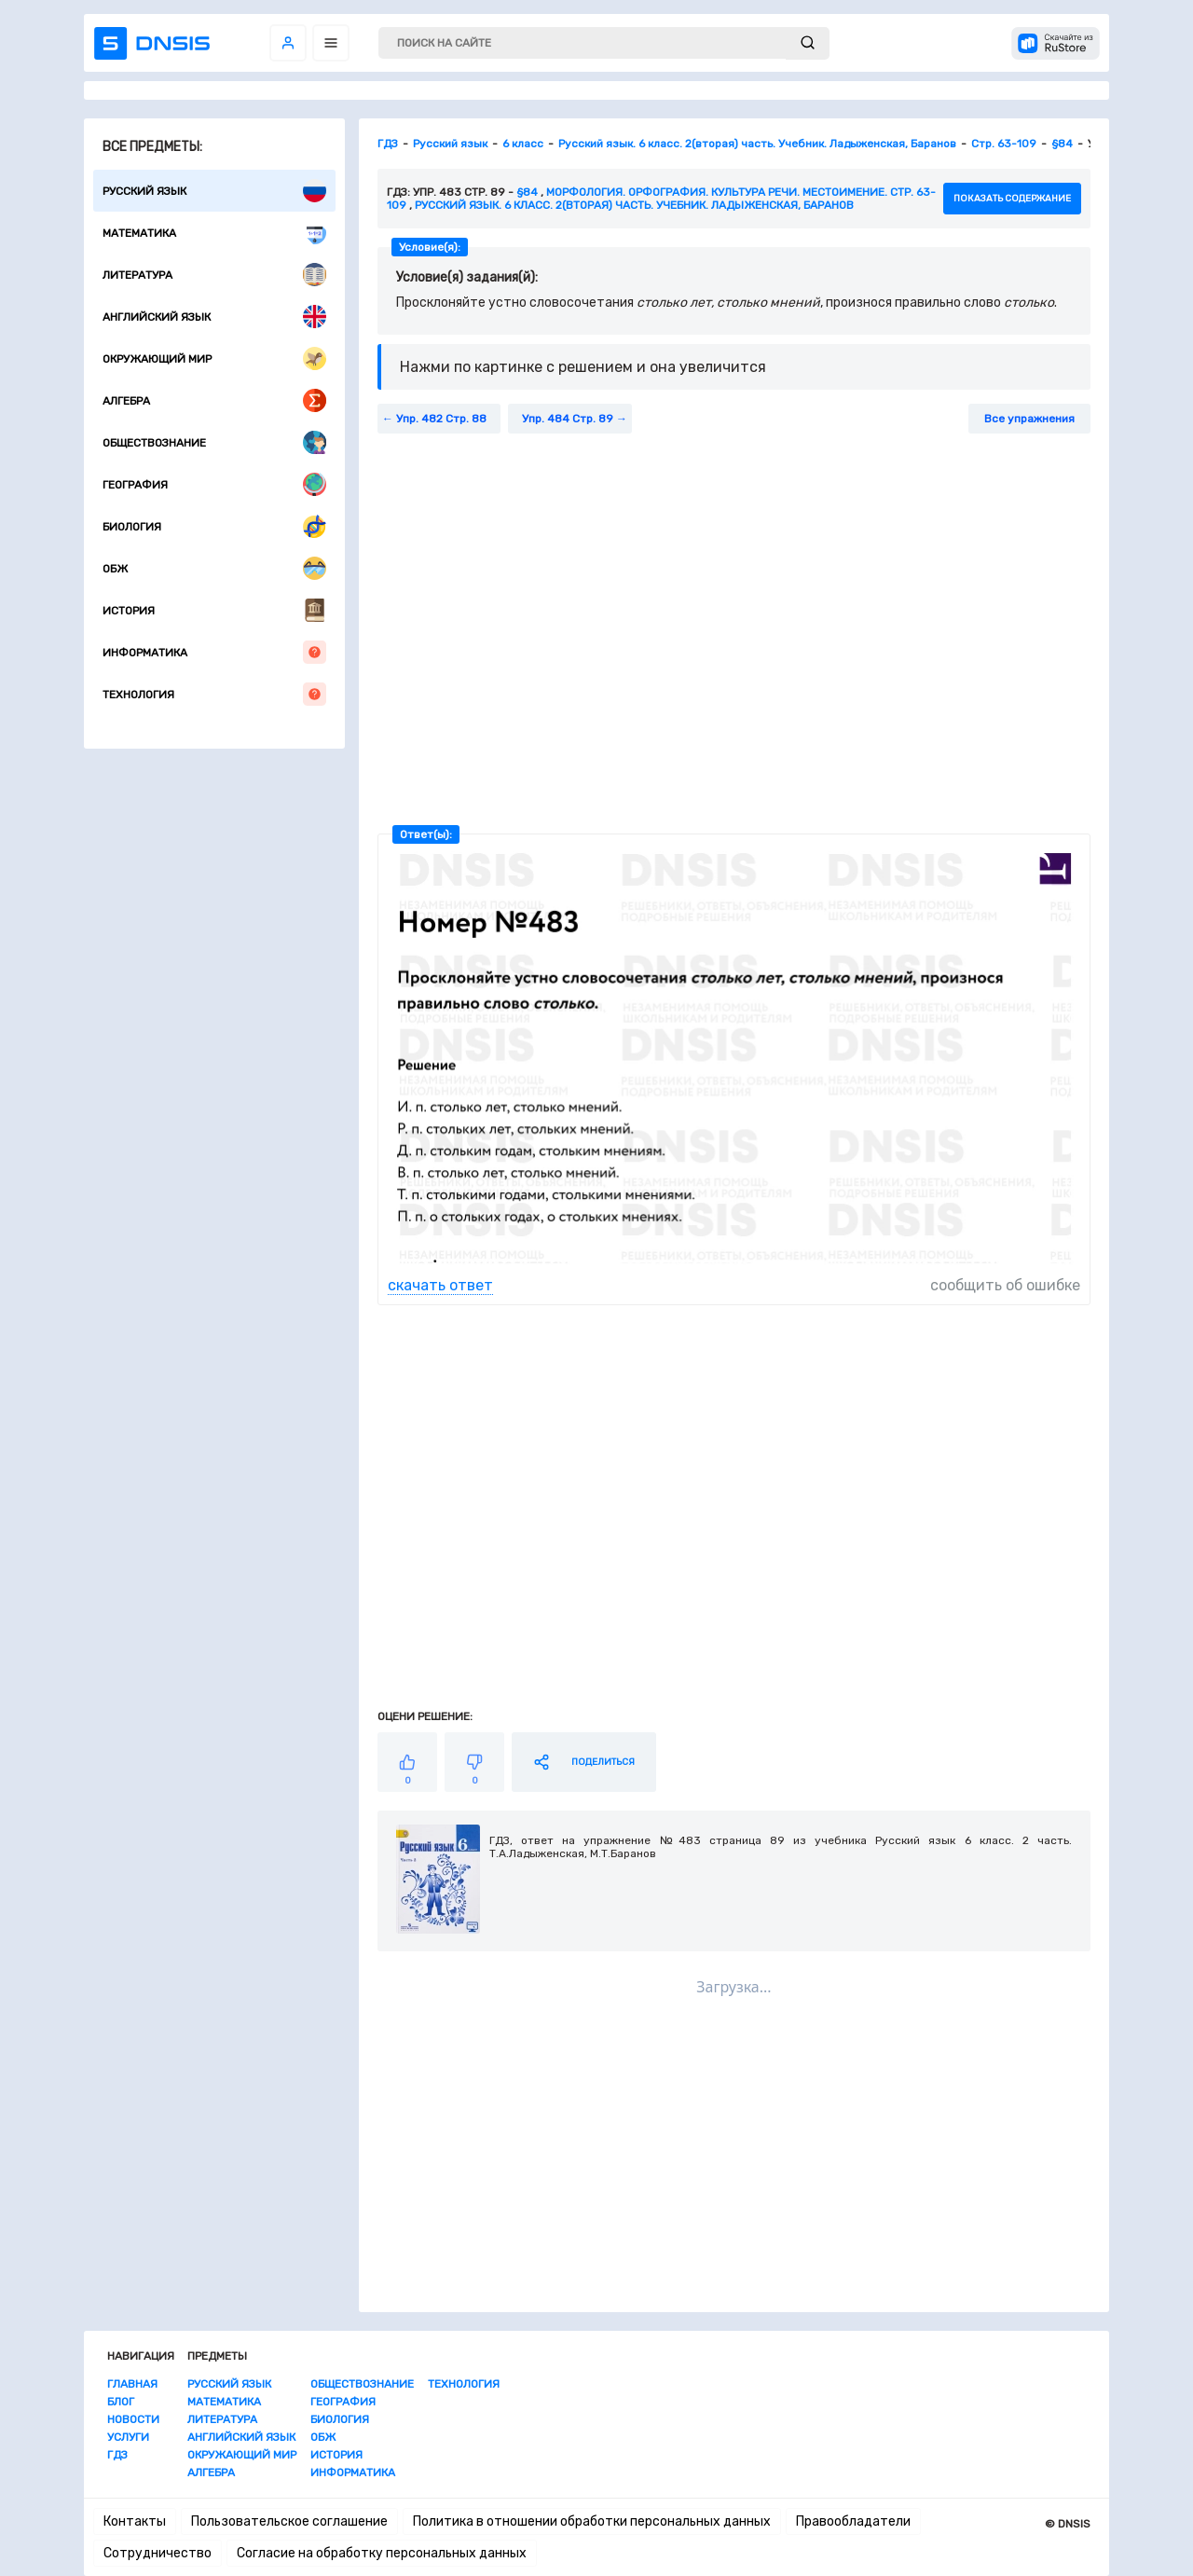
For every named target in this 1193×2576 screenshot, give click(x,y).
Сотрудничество (157, 2553)
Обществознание (214, 442)
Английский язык (214, 316)
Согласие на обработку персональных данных (382, 2553)
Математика (214, 232)
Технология (214, 694)
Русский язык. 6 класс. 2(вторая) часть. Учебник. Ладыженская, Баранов (634, 205)
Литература (214, 274)
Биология (214, 526)
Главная (132, 2383)
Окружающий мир (214, 358)
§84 (527, 192)
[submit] (808, 43)
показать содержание (1012, 198)
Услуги (128, 2437)
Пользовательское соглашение (289, 2521)
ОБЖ (214, 568)
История (214, 610)
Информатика (214, 652)
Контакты (134, 2521)
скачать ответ (440, 1285)
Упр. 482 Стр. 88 (441, 418)
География (214, 484)
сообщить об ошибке (1005, 1285)
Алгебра (214, 400)
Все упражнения (1029, 418)
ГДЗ (117, 2454)
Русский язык (214, 190)
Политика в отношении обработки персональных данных (592, 2521)
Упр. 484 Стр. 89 (567, 418)
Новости (133, 2419)
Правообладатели (853, 2521)
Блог (120, 2401)
